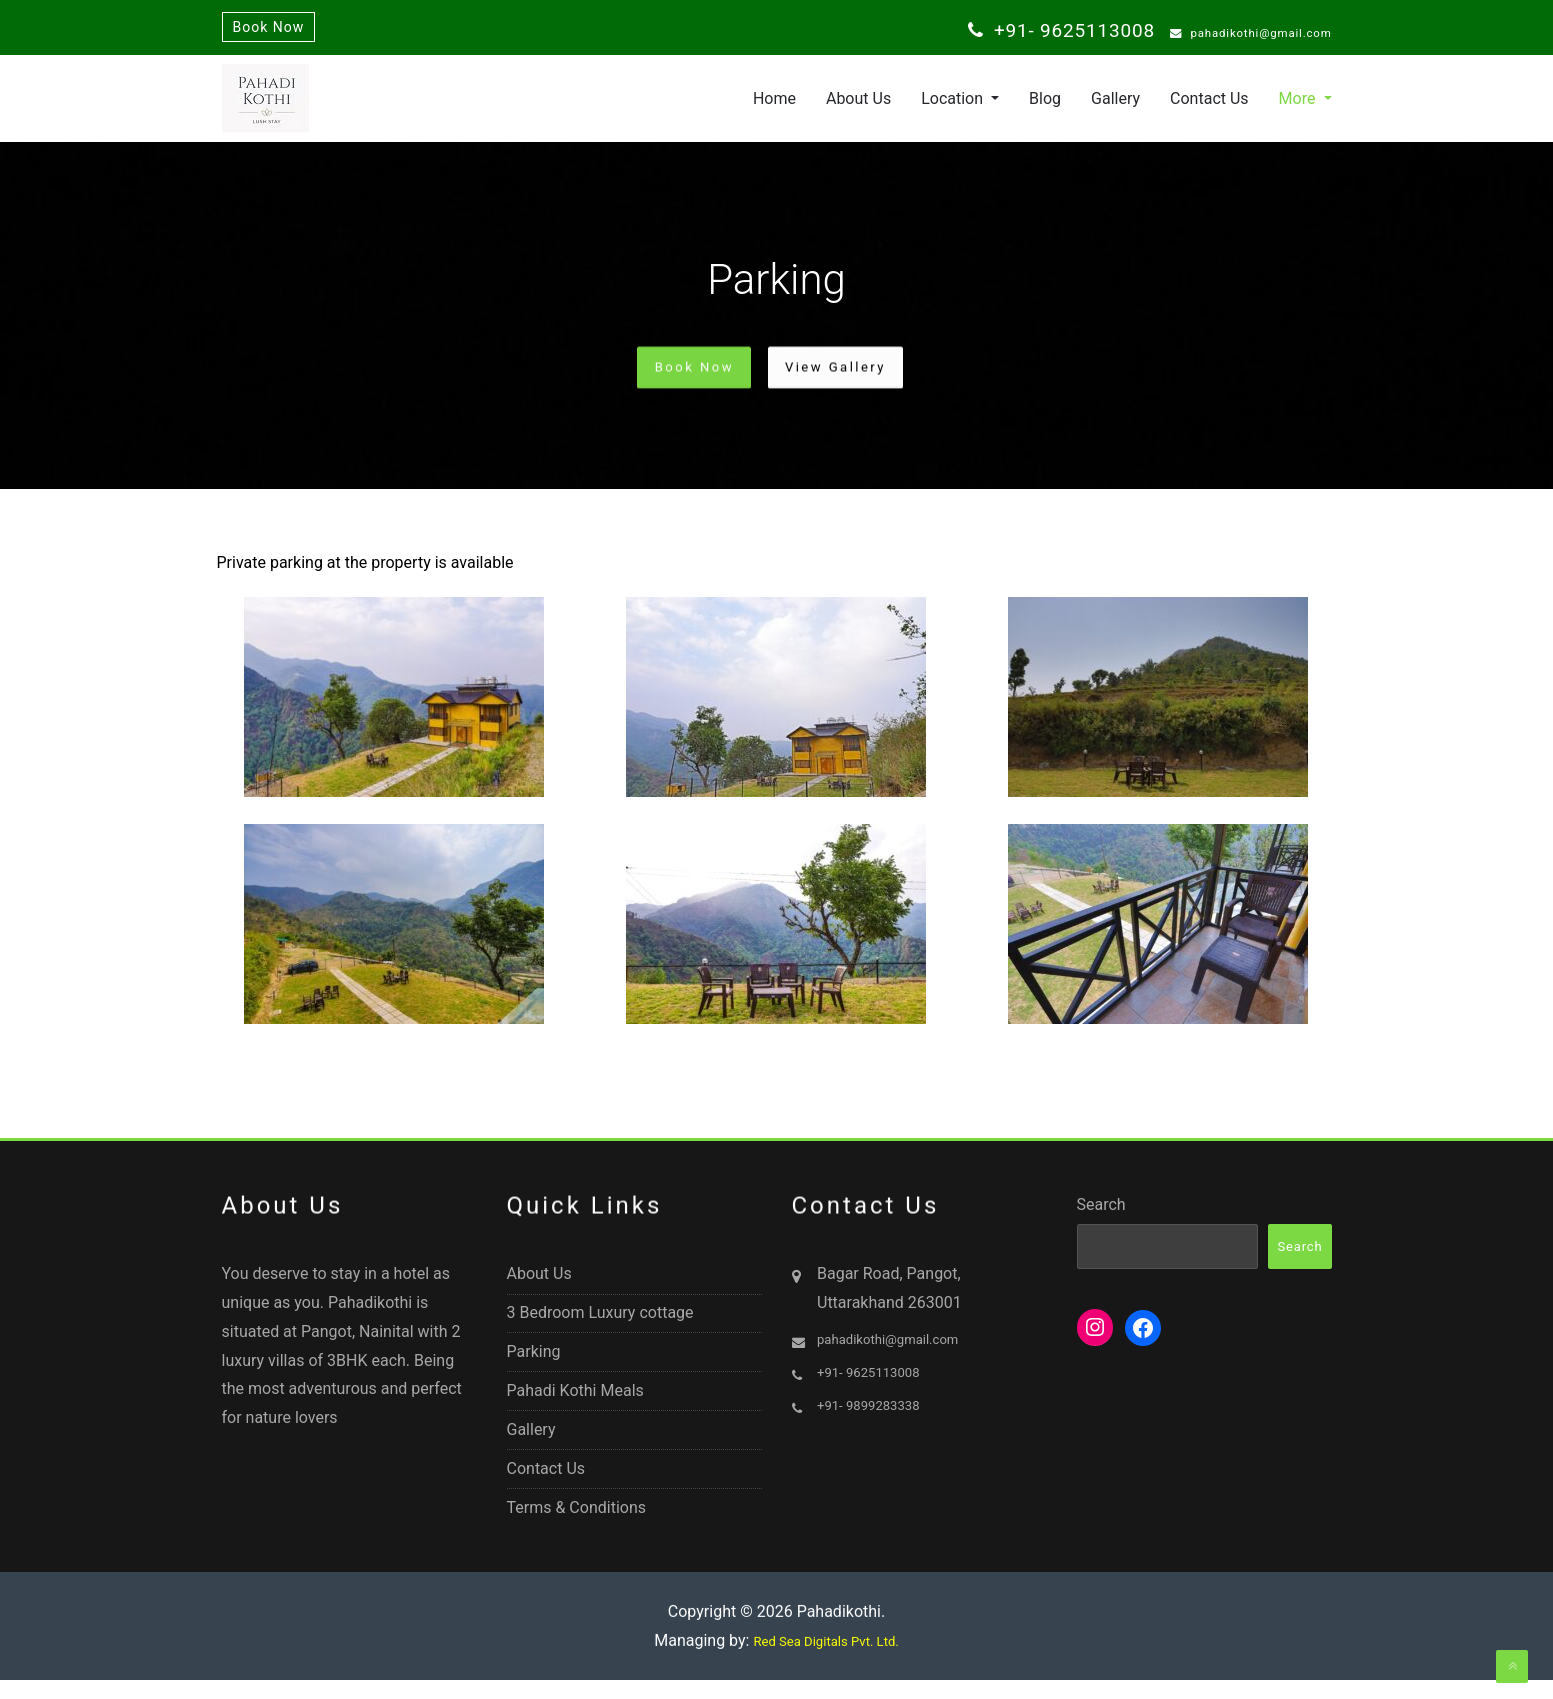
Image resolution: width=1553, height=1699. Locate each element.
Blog (1045, 103)
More (1299, 103)
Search (1101, 1217)
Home (774, 103)
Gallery (1115, 103)
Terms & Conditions (577, 1526)
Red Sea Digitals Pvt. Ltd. (826, 1663)
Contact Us (1209, 103)
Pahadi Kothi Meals (575, 1407)
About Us (858, 103)
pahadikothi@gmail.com (1233, 34)
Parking (534, 1367)
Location (954, 103)
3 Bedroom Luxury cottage (600, 1327)
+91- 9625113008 (1024, 32)
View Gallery (848, 372)
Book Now (269, 29)
